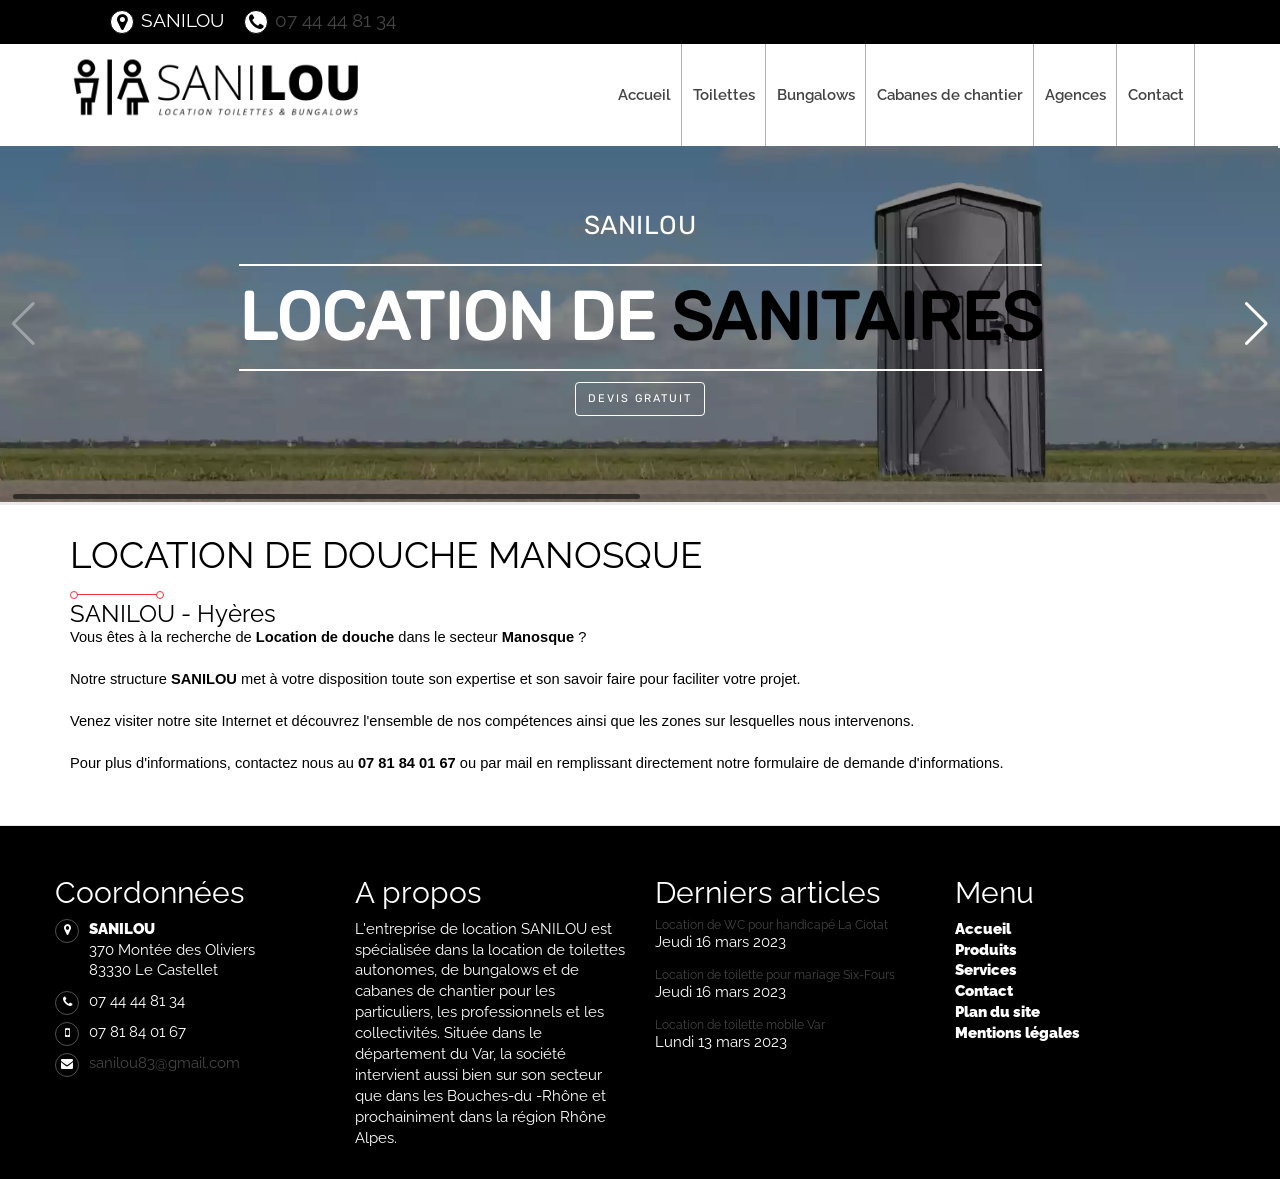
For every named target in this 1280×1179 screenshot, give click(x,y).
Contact (1156, 94)
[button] (1256, 324)
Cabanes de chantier (950, 94)
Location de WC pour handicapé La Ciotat (771, 925)
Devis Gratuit (640, 398)
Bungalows (816, 94)
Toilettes (724, 94)
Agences (1075, 94)
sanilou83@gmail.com (164, 1062)
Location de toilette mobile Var (740, 1025)
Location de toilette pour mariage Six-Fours (775, 975)
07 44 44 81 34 (320, 20)
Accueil (644, 94)
